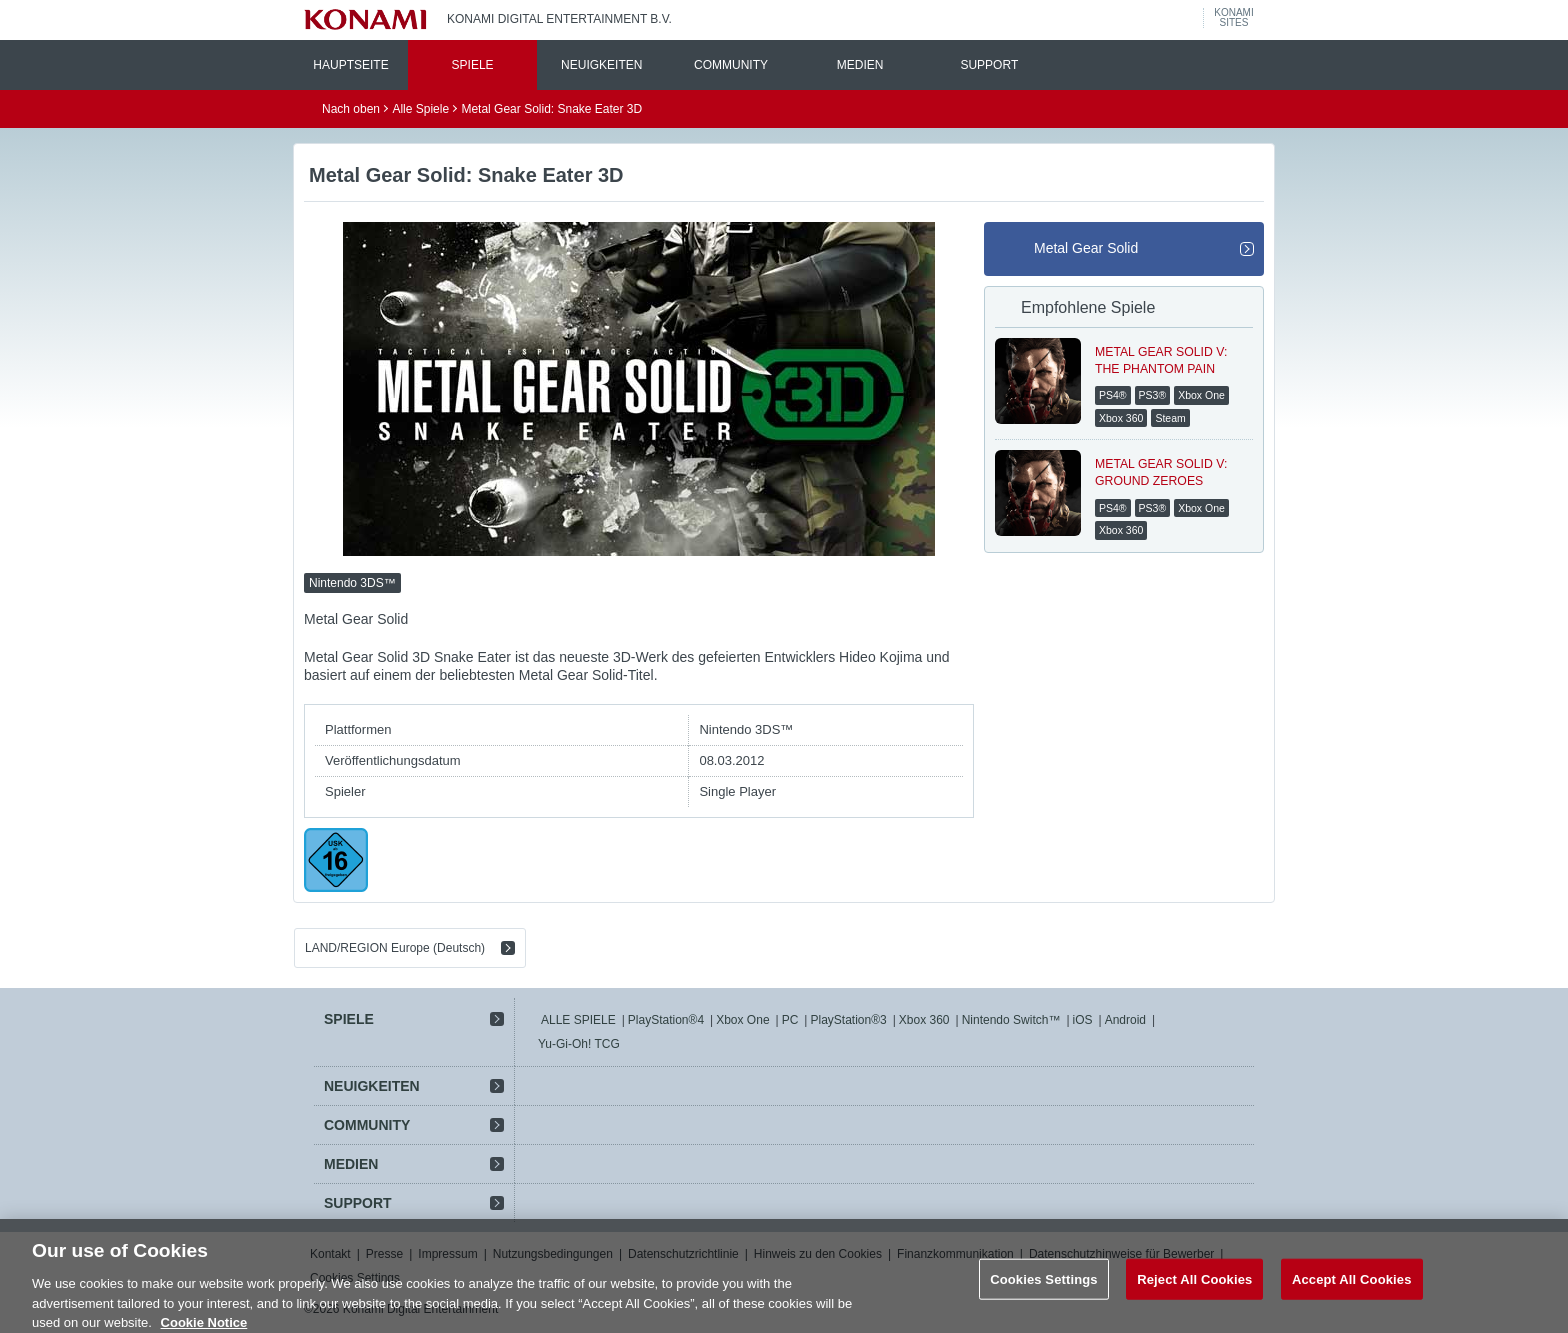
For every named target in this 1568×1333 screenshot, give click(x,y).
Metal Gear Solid (1086, 248)
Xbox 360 (924, 1020)
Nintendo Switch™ (1011, 1020)
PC (790, 1020)
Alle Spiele (420, 109)
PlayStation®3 (848, 1020)
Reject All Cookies (1194, 1287)
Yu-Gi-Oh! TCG (579, 1044)
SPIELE (473, 65)
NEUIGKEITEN (601, 65)
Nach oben (351, 109)
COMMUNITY (731, 65)
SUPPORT (989, 65)
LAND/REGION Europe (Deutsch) (395, 948)
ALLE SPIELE (578, 1020)
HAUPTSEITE (350, 65)
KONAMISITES (1233, 18)
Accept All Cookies (1352, 1287)
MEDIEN (860, 65)
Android (1125, 1020)
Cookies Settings (1044, 1287)
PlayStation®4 (666, 1020)
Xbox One (742, 1020)
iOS (1083, 1020)
